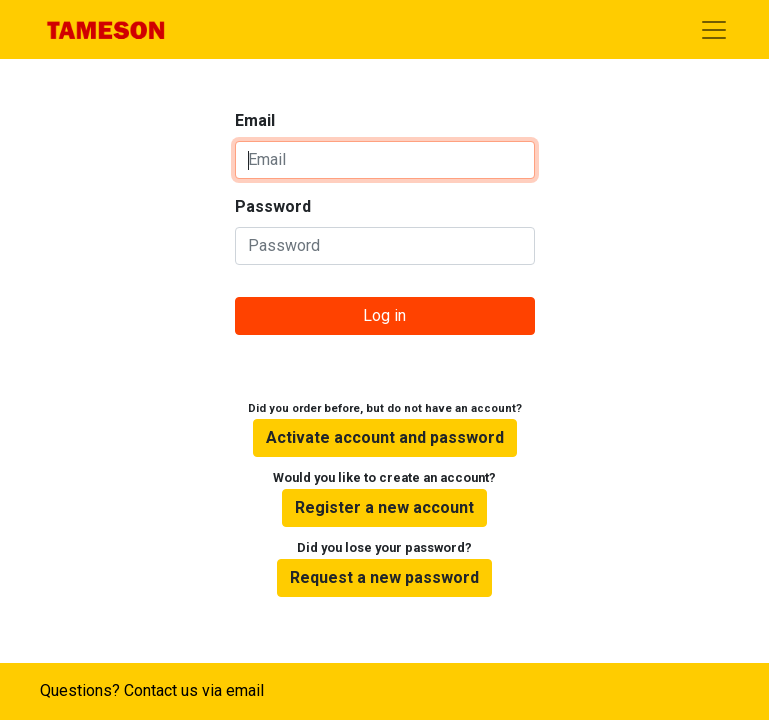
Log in (384, 315)
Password (273, 206)
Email (255, 120)
